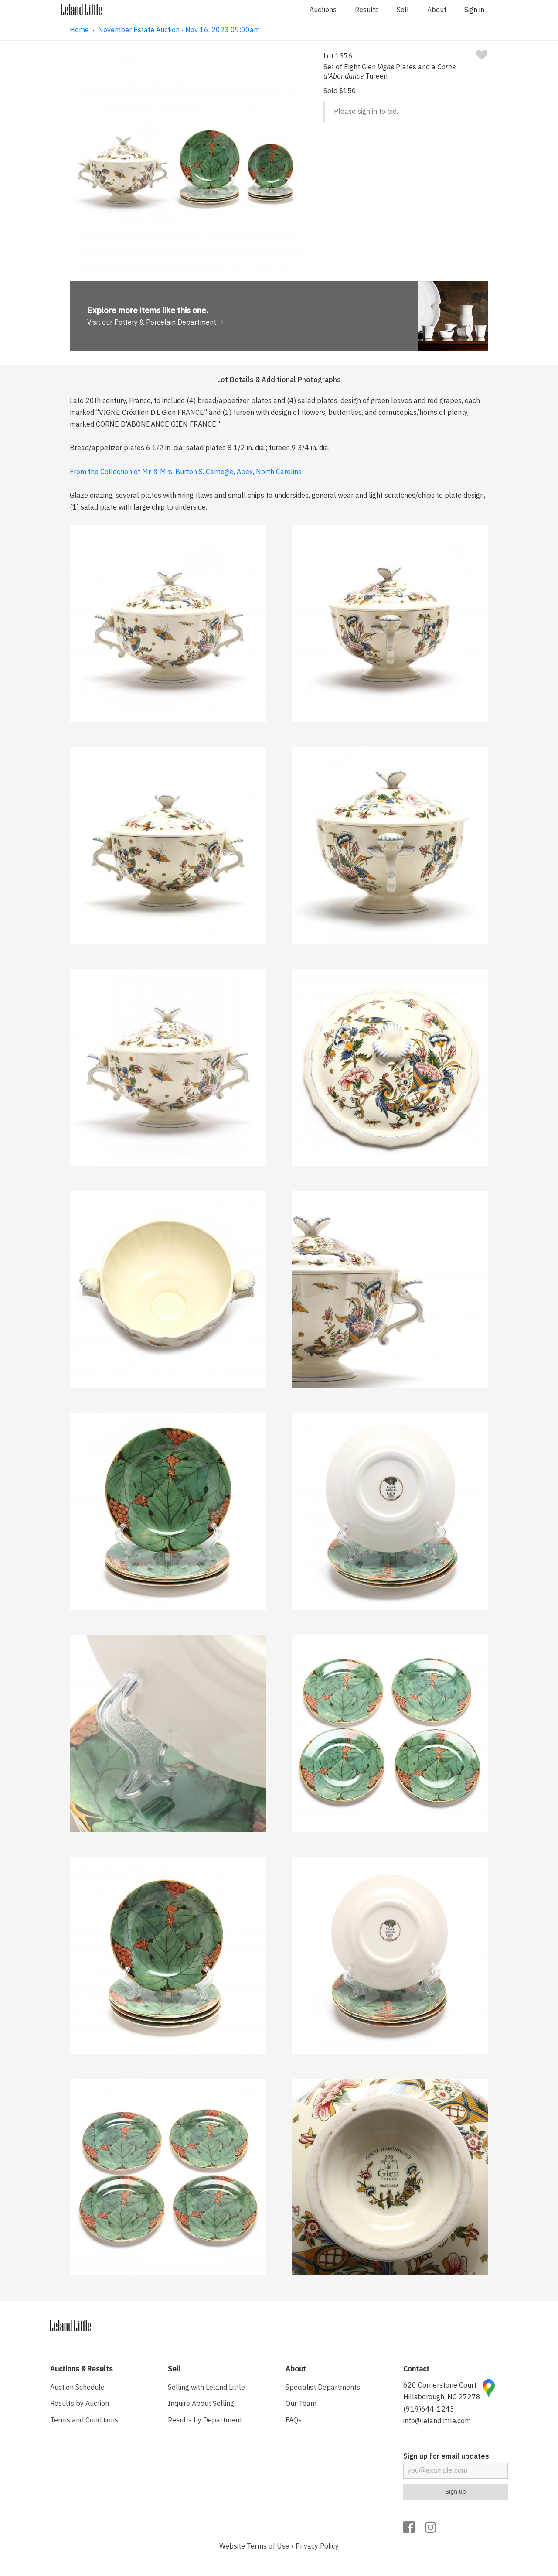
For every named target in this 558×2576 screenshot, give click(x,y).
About (436, 9)
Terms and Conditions (84, 2419)
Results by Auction (79, 2403)
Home (79, 29)
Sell (403, 9)
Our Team (301, 2403)
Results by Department (205, 2419)
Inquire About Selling (201, 2403)
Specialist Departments (323, 2387)
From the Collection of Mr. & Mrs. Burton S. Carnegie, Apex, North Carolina (186, 471)
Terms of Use (268, 2546)
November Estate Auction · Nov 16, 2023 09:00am (179, 29)
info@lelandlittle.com (437, 2420)
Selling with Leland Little (206, 2387)
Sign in (474, 9)
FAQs (294, 2419)
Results (367, 9)
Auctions (323, 9)
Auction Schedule (77, 2387)
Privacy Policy (317, 2546)
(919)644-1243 (428, 2409)
